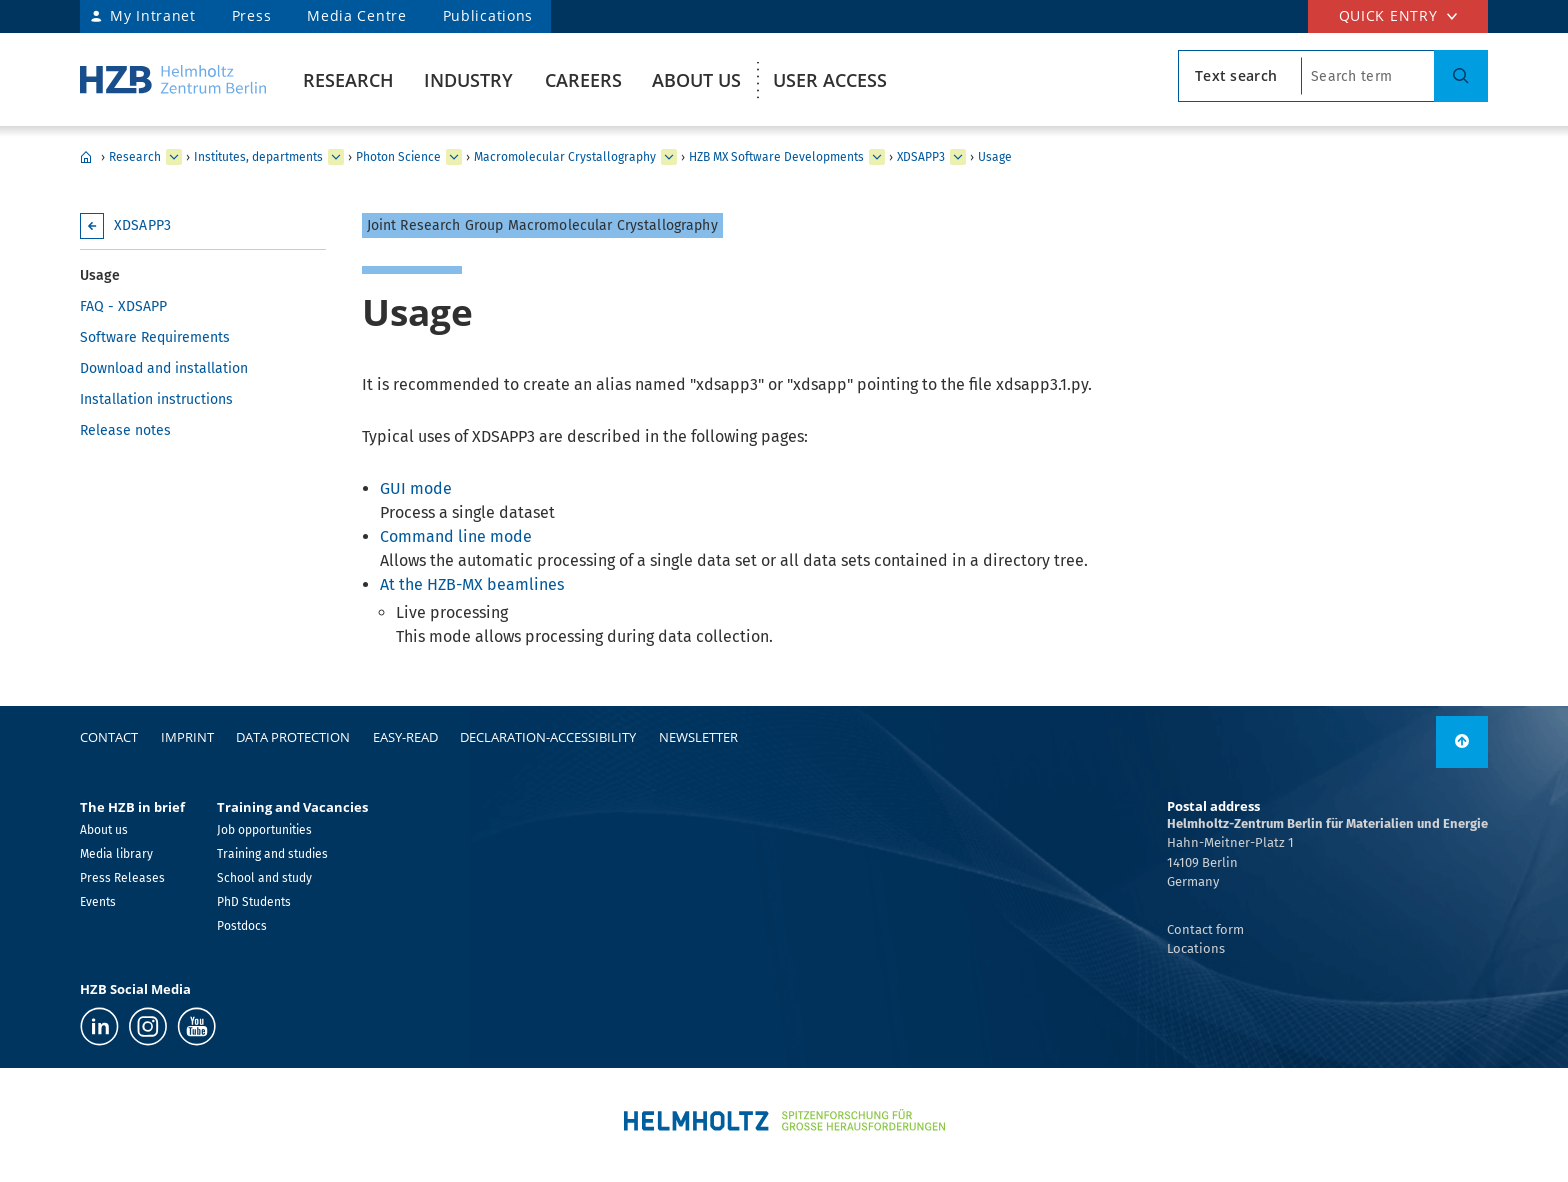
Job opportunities (264, 830)
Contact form (1205, 929)
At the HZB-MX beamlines (472, 584)
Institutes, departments (258, 157)
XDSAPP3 (921, 157)
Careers (583, 80)
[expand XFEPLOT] (958, 157)
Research (348, 80)
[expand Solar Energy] (454, 157)
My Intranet (153, 15)
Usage (995, 157)
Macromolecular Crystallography (565, 157)
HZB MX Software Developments (776, 157)
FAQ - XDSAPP (123, 306)
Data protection (293, 737)
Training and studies (272, 854)
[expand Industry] (174, 157)
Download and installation (164, 368)
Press (252, 15)
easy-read (405, 737)
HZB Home (86, 157)
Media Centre (356, 15)
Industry (468, 80)
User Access (830, 80)
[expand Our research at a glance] (336, 157)
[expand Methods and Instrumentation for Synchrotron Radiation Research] (669, 157)
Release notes (125, 430)
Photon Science (398, 157)
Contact (109, 737)
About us (696, 80)
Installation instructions (156, 399)
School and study (264, 878)
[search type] (1240, 76)
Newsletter (698, 737)
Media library (116, 854)
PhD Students (254, 902)
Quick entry (1388, 15)
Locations (1196, 948)
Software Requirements (155, 337)
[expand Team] (877, 157)
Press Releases (122, 878)
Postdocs (242, 926)
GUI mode (416, 488)
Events (98, 902)
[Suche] (1461, 76)
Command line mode (456, 536)
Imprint (187, 737)
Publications (488, 15)
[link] (1462, 742)
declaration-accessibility (548, 737)
